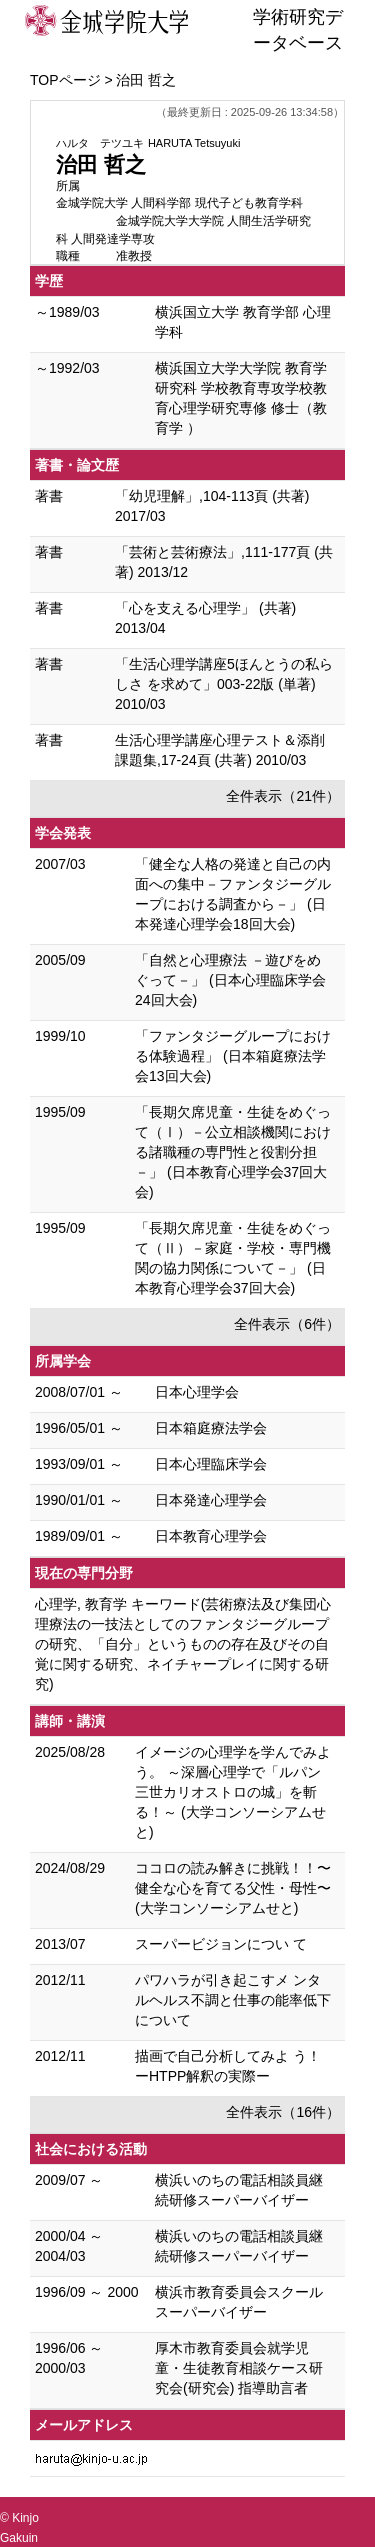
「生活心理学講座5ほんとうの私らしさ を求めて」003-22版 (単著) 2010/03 (224, 684)
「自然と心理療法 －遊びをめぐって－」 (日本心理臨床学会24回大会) (230, 980)
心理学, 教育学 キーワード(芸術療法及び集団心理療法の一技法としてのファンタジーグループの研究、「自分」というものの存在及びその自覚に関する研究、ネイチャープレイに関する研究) (183, 1644)
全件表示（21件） (283, 796)
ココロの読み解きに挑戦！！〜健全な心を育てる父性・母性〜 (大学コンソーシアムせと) (233, 1888)
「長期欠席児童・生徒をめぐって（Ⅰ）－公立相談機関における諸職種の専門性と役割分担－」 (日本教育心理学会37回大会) (233, 1152)
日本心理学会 (197, 1392)
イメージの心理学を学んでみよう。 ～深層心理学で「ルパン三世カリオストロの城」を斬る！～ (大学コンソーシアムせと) (233, 1792)
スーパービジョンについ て (221, 1944)
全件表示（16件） (283, 2112)
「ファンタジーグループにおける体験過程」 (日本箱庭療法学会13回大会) (233, 1056)
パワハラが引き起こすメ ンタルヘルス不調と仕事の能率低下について (233, 2000)
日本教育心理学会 (211, 1536)
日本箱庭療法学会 (211, 1428)
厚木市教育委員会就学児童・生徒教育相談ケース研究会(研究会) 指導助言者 (239, 2368)
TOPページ (65, 80)
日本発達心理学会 (211, 1500)
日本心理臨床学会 (211, 1464)
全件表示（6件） (287, 1324)
